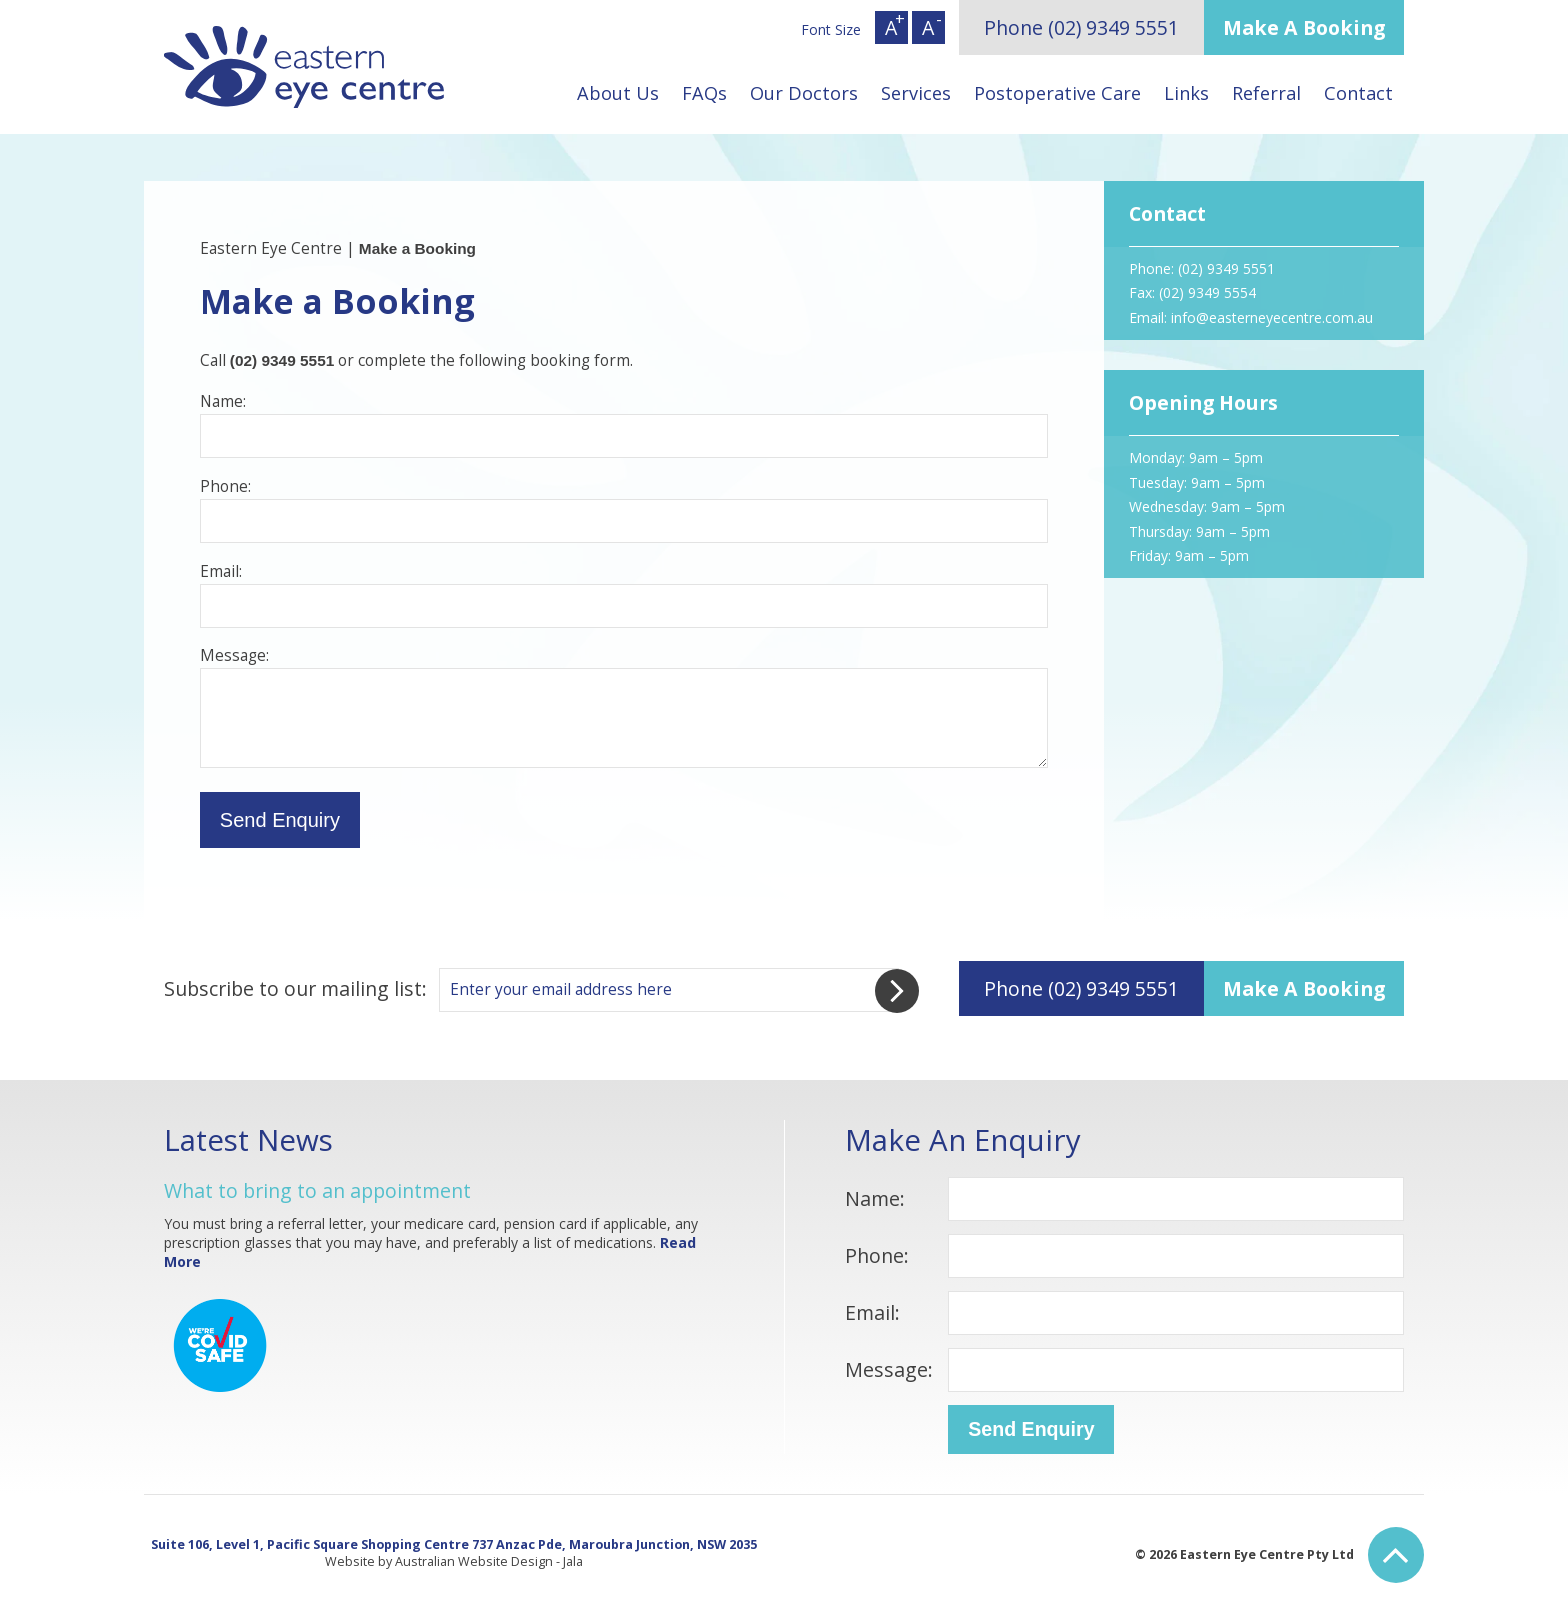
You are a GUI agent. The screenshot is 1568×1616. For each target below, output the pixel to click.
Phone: (877, 1255)
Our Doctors (804, 93)
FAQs (704, 93)
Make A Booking (1304, 27)
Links (1186, 93)
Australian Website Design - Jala (489, 1561)
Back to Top (1396, 1555)
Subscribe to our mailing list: (295, 988)
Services (916, 93)
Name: (875, 1198)
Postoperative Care (1057, 93)
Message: (889, 1369)
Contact (1358, 93)
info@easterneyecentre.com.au (1272, 317)
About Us (618, 93)
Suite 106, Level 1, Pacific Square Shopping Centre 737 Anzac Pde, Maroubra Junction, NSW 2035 (454, 1544)
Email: (872, 1312)
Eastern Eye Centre (271, 248)
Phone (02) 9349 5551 (1081, 27)
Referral (1266, 93)
